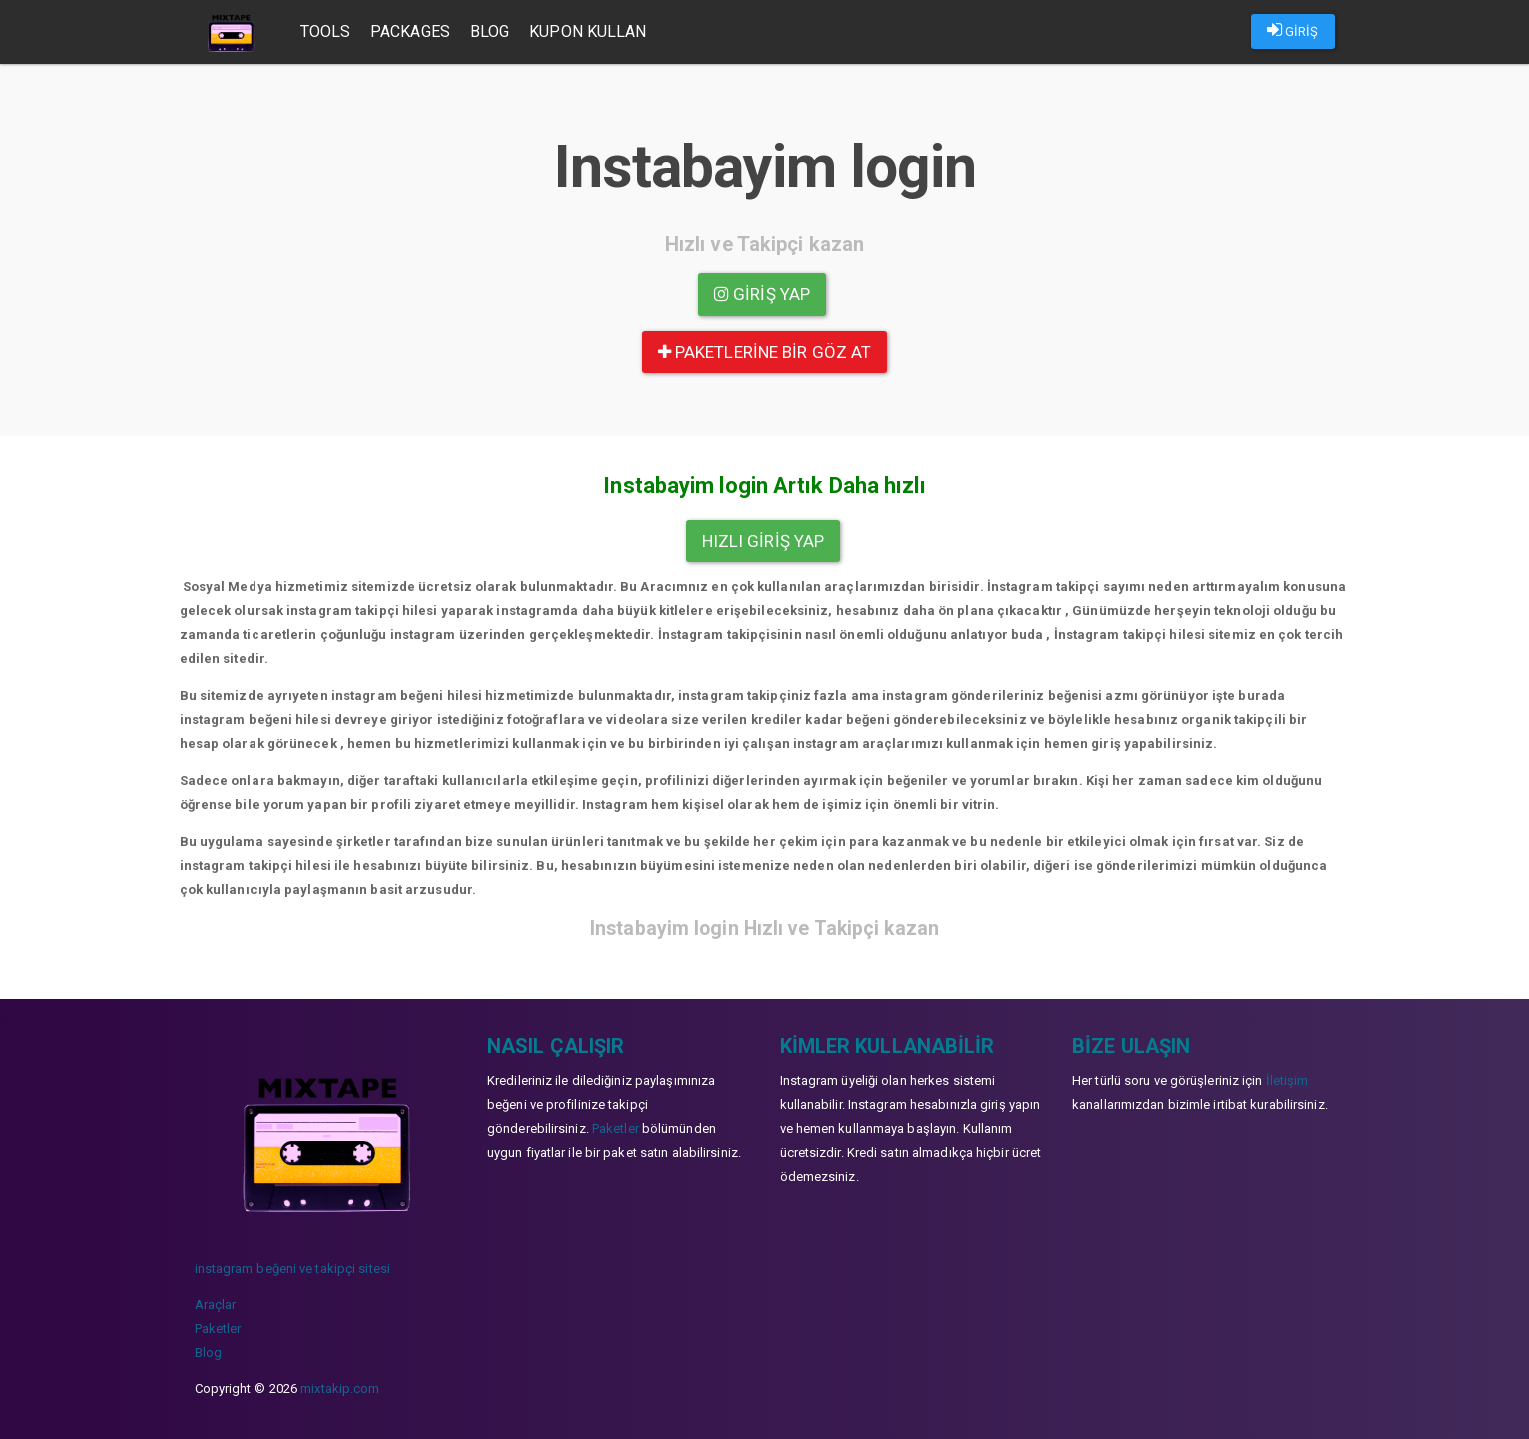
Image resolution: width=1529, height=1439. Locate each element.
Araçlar (216, 1304)
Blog (490, 31)
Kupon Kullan (588, 31)
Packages (411, 31)
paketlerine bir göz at (764, 352)
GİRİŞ (1293, 30)
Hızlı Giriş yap (763, 541)
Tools (326, 31)
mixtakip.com (339, 1388)
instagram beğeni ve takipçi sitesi (292, 1268)
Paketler (218, 1328)
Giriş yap (762, 294)
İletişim (1287, 1080)
